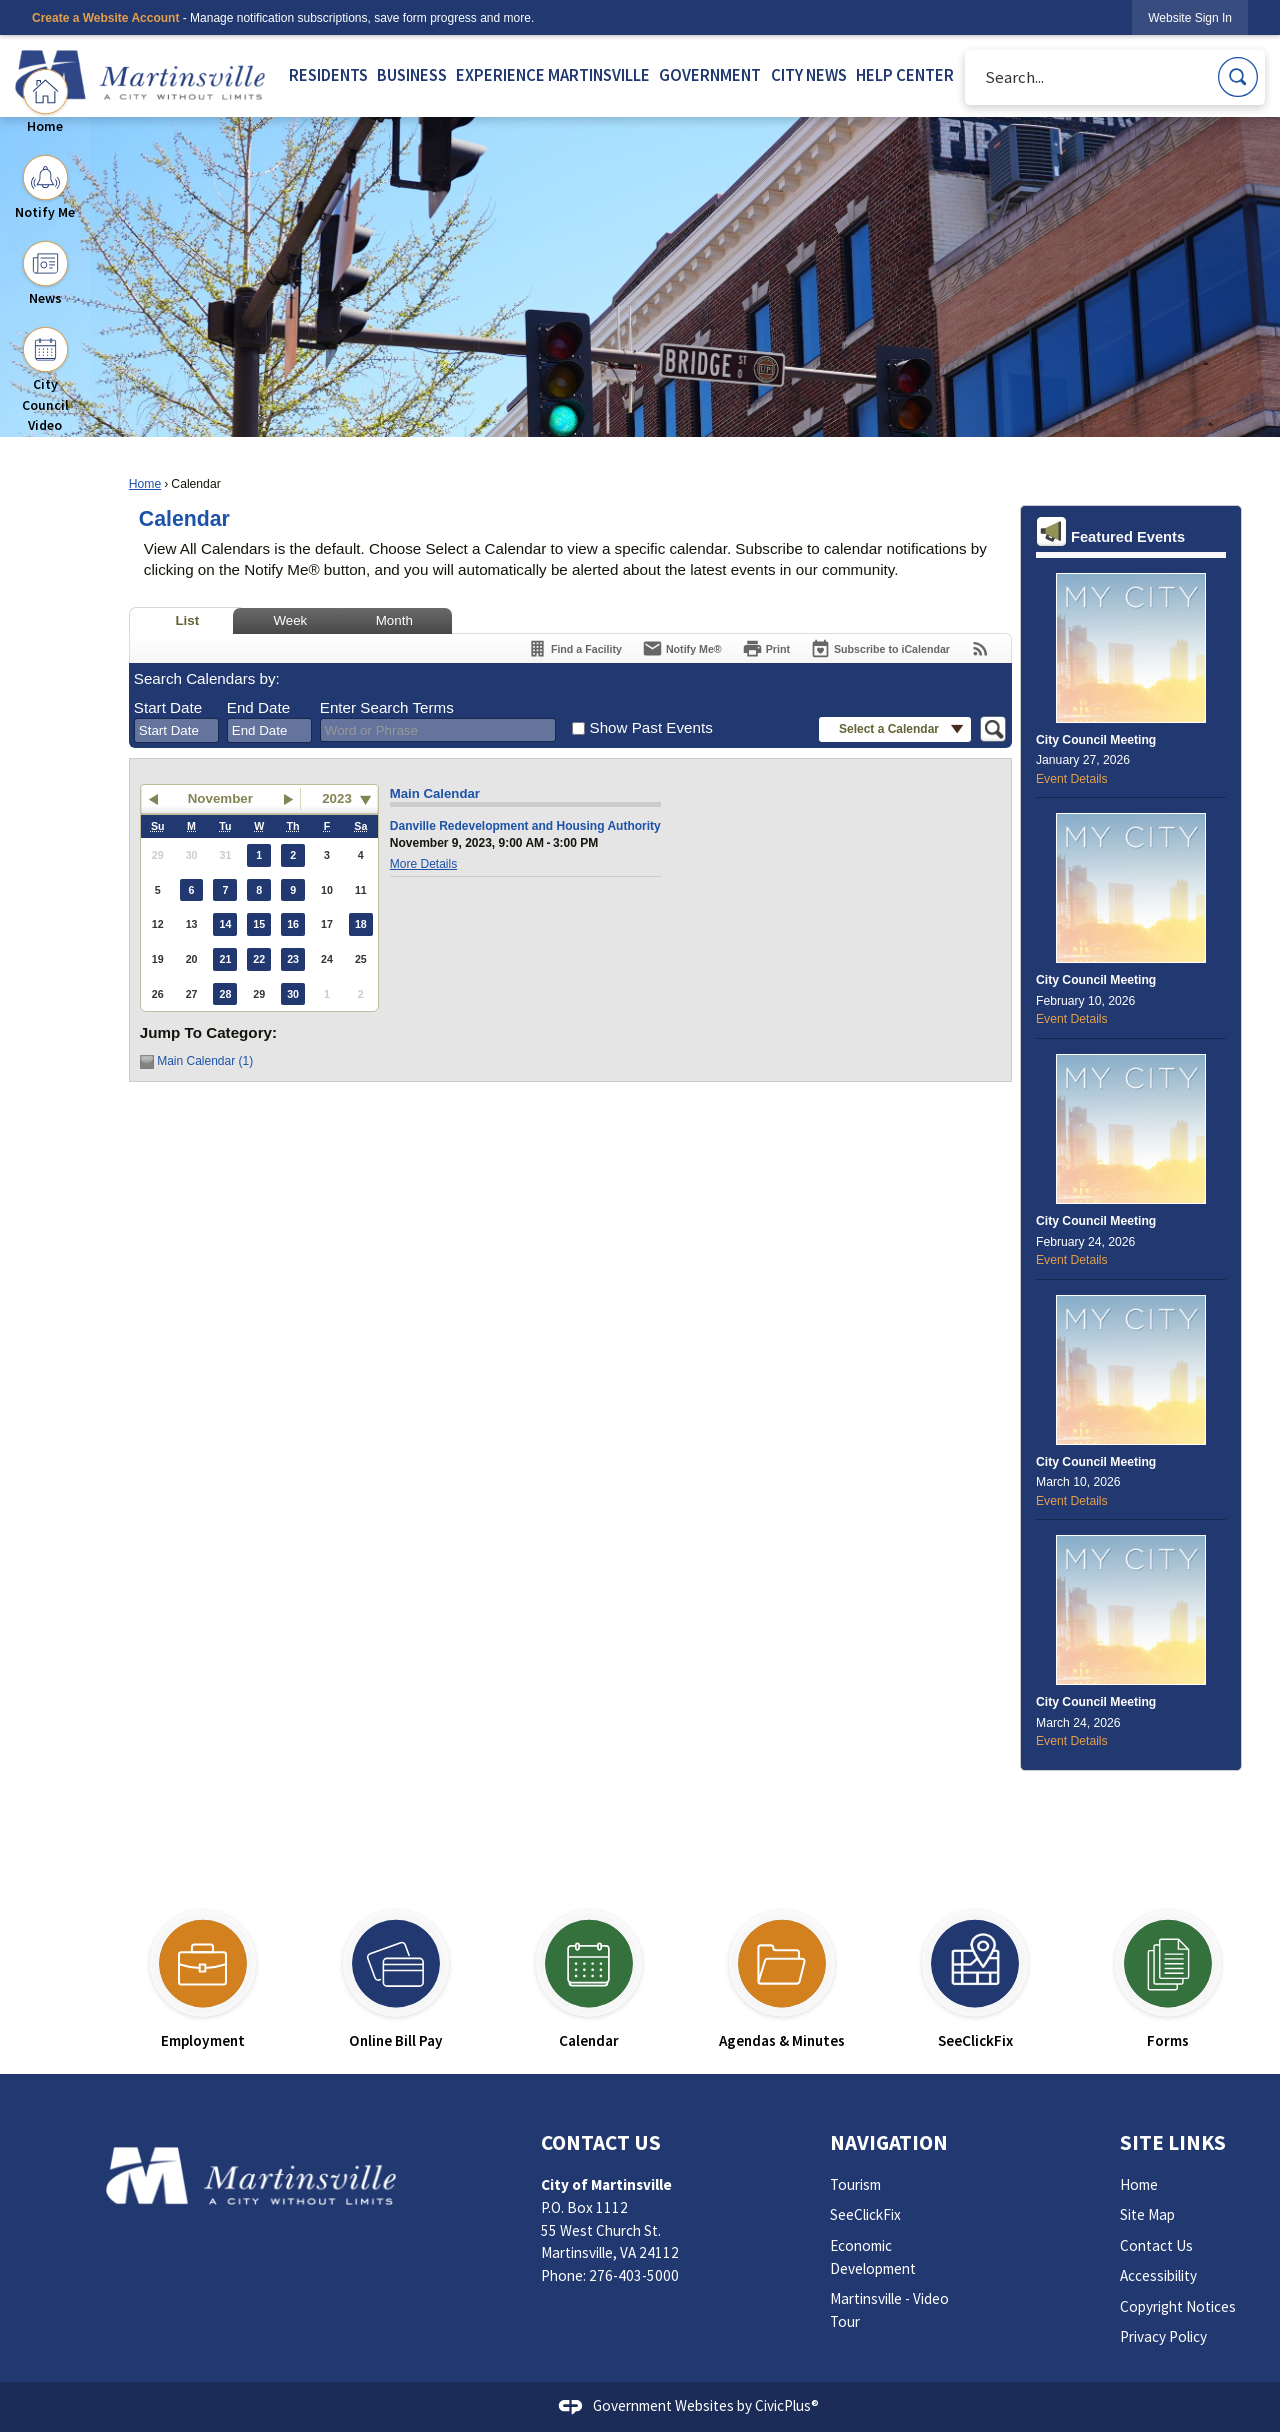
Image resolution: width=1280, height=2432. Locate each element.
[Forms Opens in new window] (1168, 1971)
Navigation (889, 2142)
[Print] (766, 648)
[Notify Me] (682, 648)
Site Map (1147, 2214)
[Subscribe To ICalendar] (880, 648)
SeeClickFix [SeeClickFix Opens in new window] (865, 2214)
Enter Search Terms (387, 707)
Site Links (1173, 2142)
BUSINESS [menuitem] (412, 75)
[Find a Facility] (574, 648)
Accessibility (1158, 2275)
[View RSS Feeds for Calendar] (980, 648)
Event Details (1072, 779)
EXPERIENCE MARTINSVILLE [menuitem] (553, 75)
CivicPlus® (787, 2405)
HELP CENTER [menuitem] (905, 75)
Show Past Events (651, 727)
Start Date (168, 707)
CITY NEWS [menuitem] (809, 75)
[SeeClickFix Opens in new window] (975, 1971)
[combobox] (176, 731)
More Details (423, 864)
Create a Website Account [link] (105, 18)
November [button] (220, 798)
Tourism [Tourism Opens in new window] (855, 2184)
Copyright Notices (1178, 2306)
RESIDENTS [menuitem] (328, 75)
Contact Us (1156, 2245)
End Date (258, 707)
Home (145, 484)
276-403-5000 (634, 2275)
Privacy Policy (1163, 2336)
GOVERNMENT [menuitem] (710, 75)
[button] (1238, 77)
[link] (1190, 17)
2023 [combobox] (337, 798)
